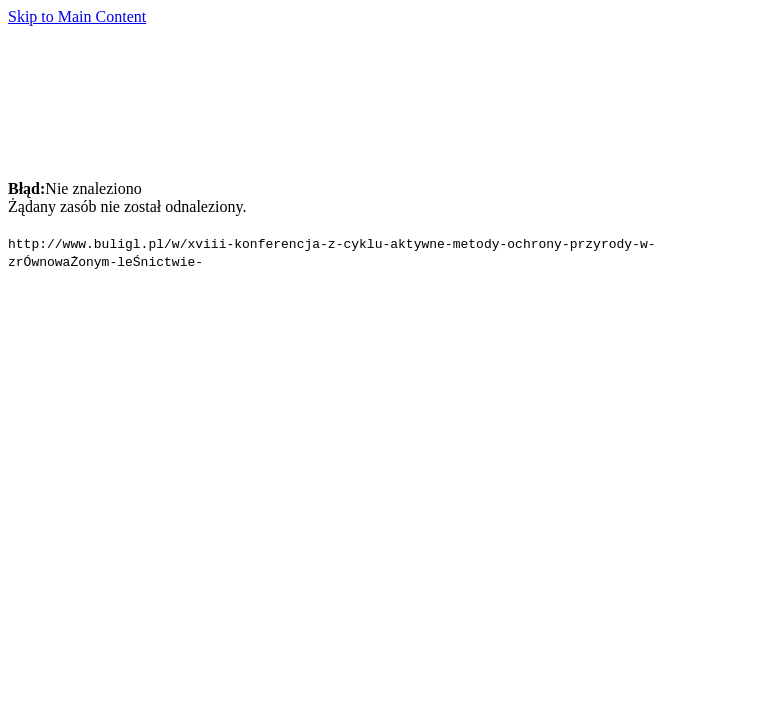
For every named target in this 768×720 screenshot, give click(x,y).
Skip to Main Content (77, 16)
